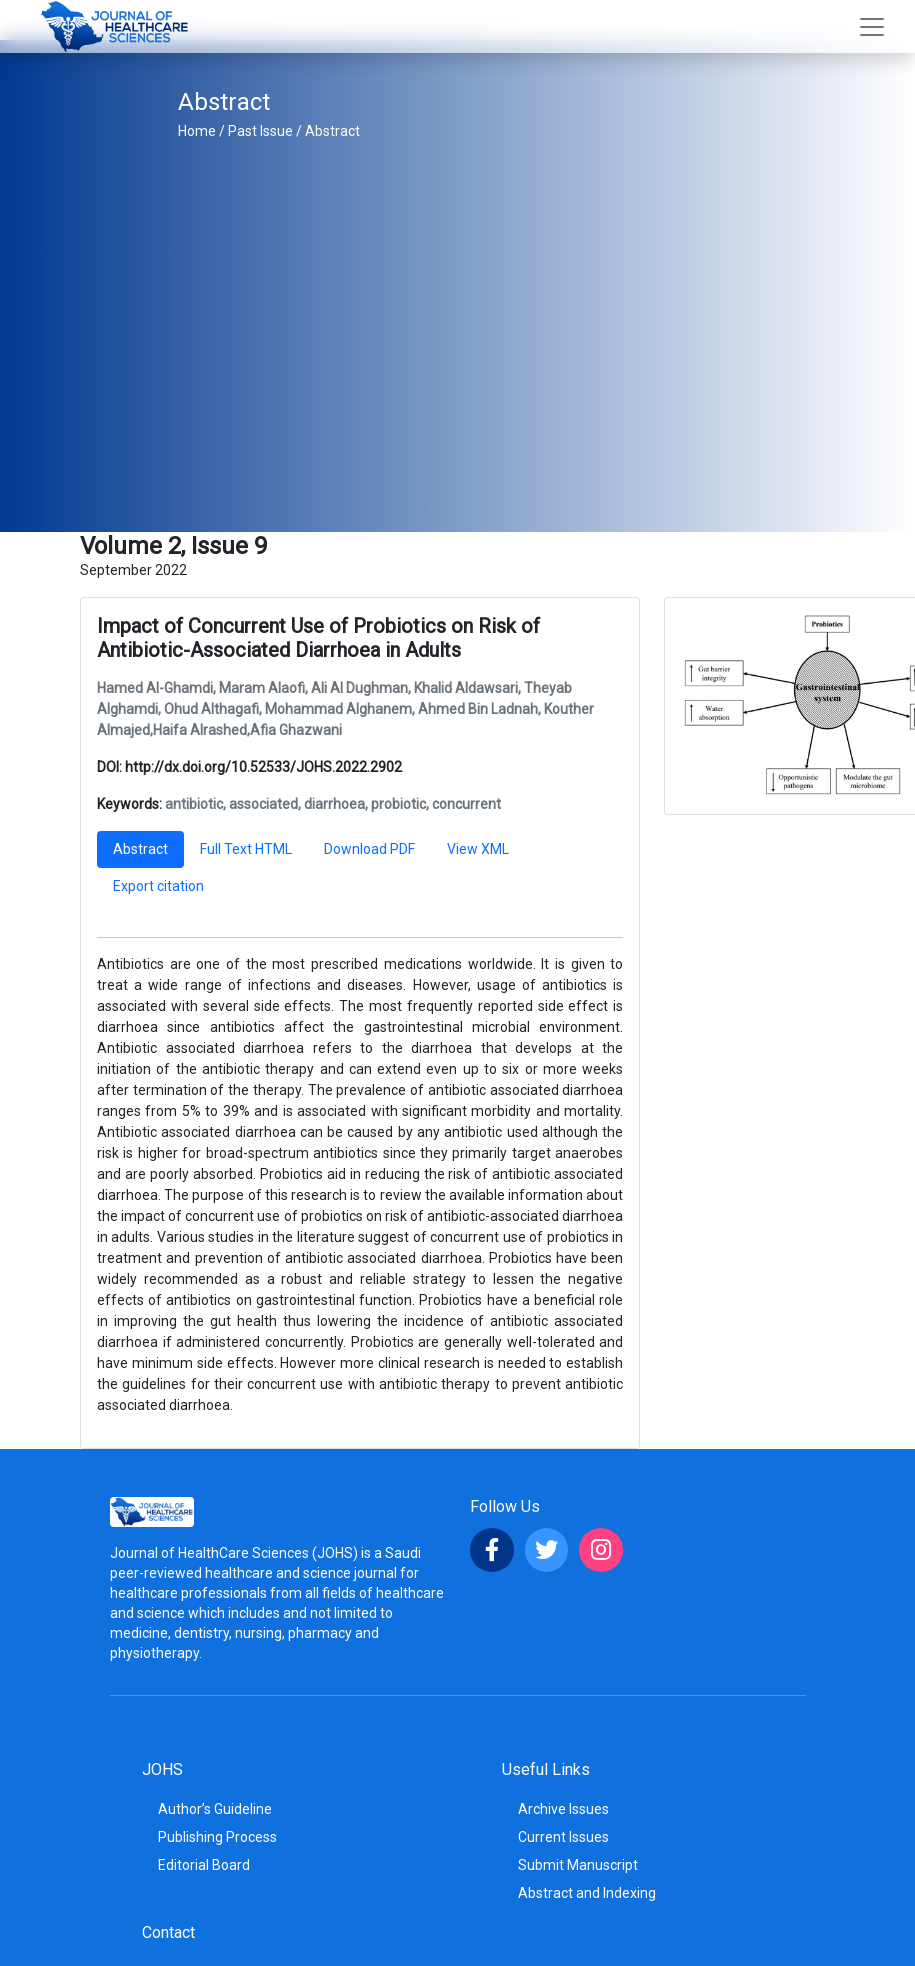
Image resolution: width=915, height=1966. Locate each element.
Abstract (332, 131)
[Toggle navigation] (872, 27)
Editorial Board (204, 1865)
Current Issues (563, 1837)
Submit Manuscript (578, 1865)
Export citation (158, 886)
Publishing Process (217, 1837)
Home (197, 131)
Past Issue (260, 131)
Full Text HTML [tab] (246, 849)
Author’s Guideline (215, 1809)
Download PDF (369, 849)
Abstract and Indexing (587, 1893)
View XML (478, 849)
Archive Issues (563, 1809)
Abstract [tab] (140, 849)
